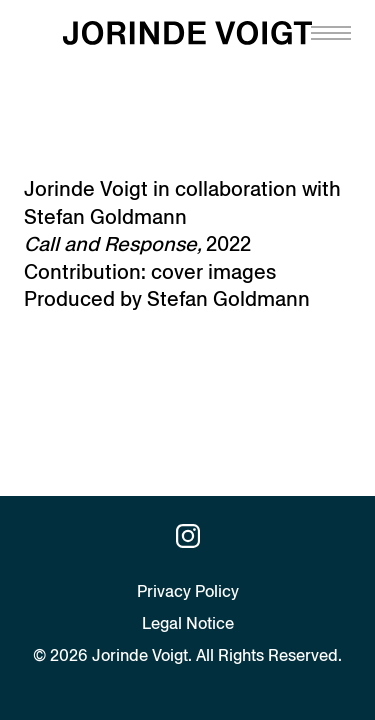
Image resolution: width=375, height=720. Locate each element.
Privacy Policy (188, 591)
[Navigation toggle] (331, 33)
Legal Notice (188, 623)
